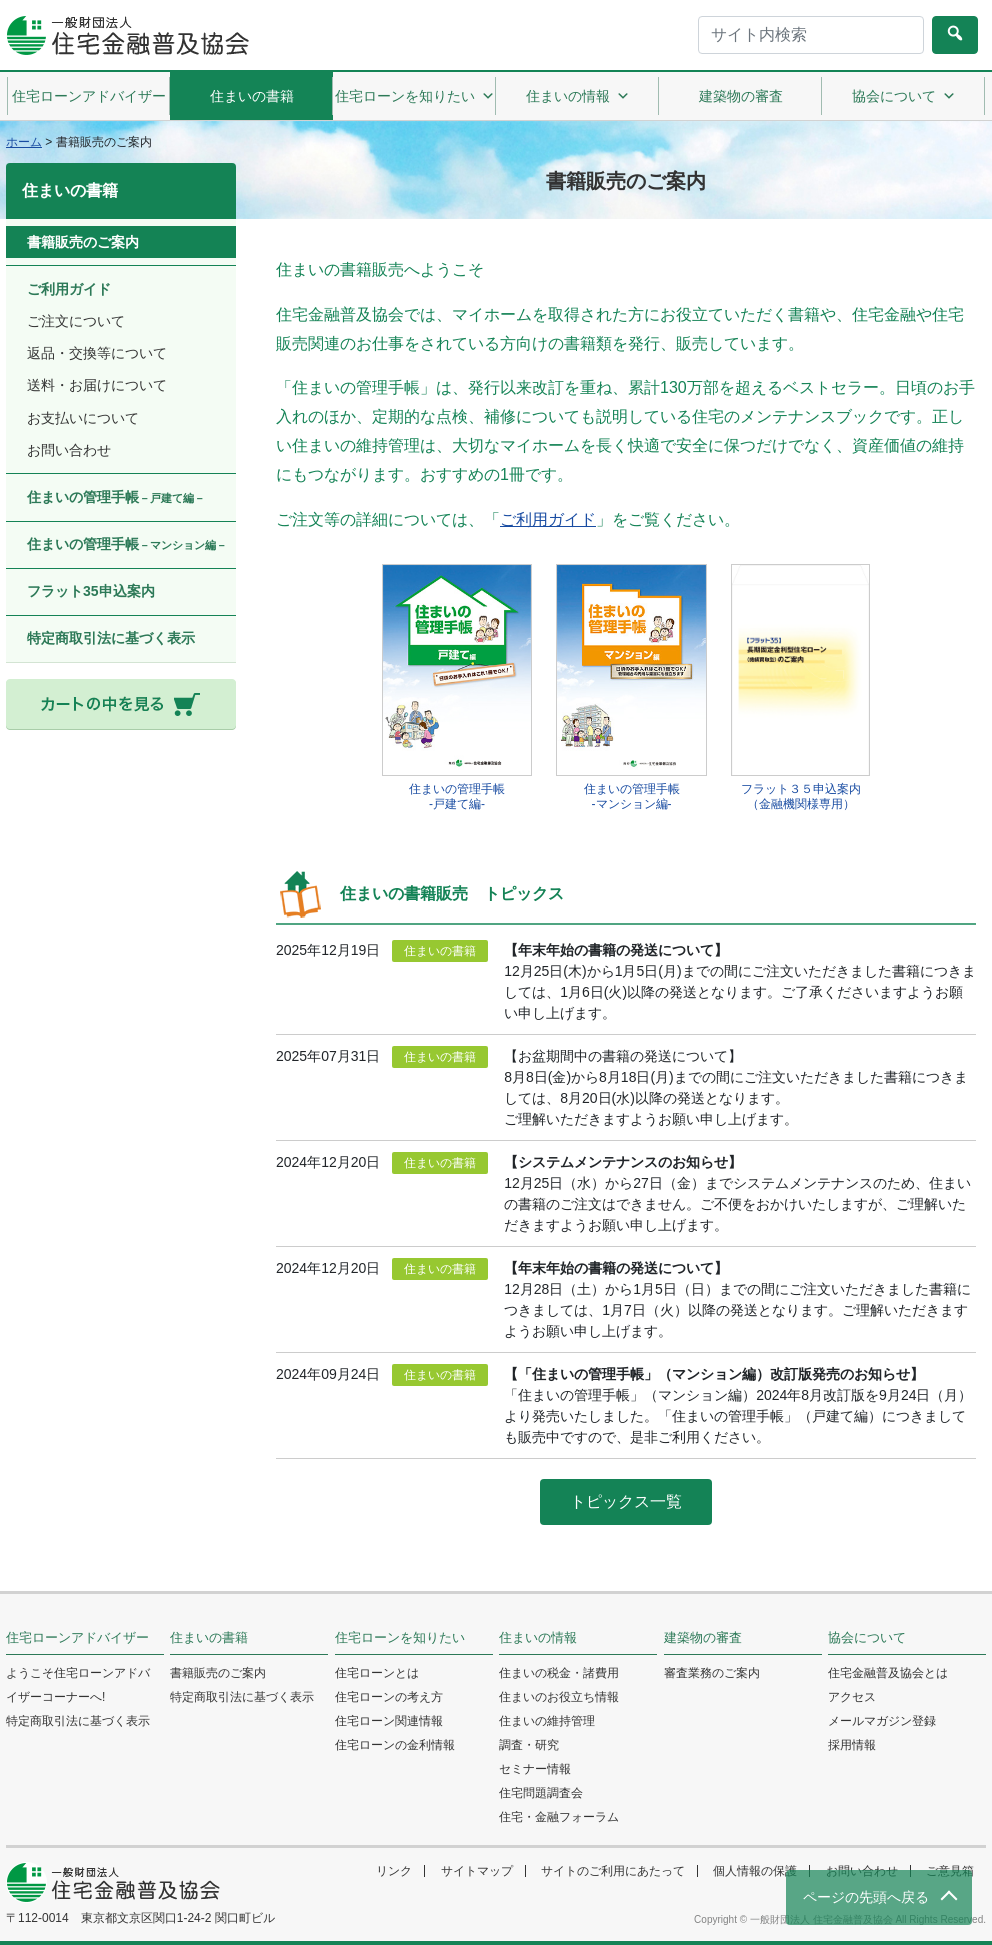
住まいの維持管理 (547, 1721)
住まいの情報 (578, 96)
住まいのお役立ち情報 (559, 1697)
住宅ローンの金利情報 (395, 1745)
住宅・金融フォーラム (559, 1817)
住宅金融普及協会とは (888, 1673)
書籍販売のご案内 (83, 242)
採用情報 (852, 1745)
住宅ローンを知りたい (415, 96)
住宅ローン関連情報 (389, 1721)
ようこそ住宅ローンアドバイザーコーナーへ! (78, 1685)
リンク (394, 1871)
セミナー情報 (535, 1769)
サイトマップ (477, 1871)
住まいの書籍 (252, 96)
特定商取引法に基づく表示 (111, 638)
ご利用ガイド (548, 519)
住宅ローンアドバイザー (89, 96)
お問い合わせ (69, 450)
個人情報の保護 (755, 1871)
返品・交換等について (97, 353)
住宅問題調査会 (541, 1793)
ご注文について (76, 321)
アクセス (852, 1697)
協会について (904, 96)
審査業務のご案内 (712, 1673)
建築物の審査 (741, 96)
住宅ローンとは (377, 1673)
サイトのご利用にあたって (613, 1871)
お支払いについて (83, 418)
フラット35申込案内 (91, 591)
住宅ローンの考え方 (389, 1697)
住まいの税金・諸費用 (559, 1673)
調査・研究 (529, 1745)
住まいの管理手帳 (116, 497)
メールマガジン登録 (882, 1721)
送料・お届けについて (97, 385)
